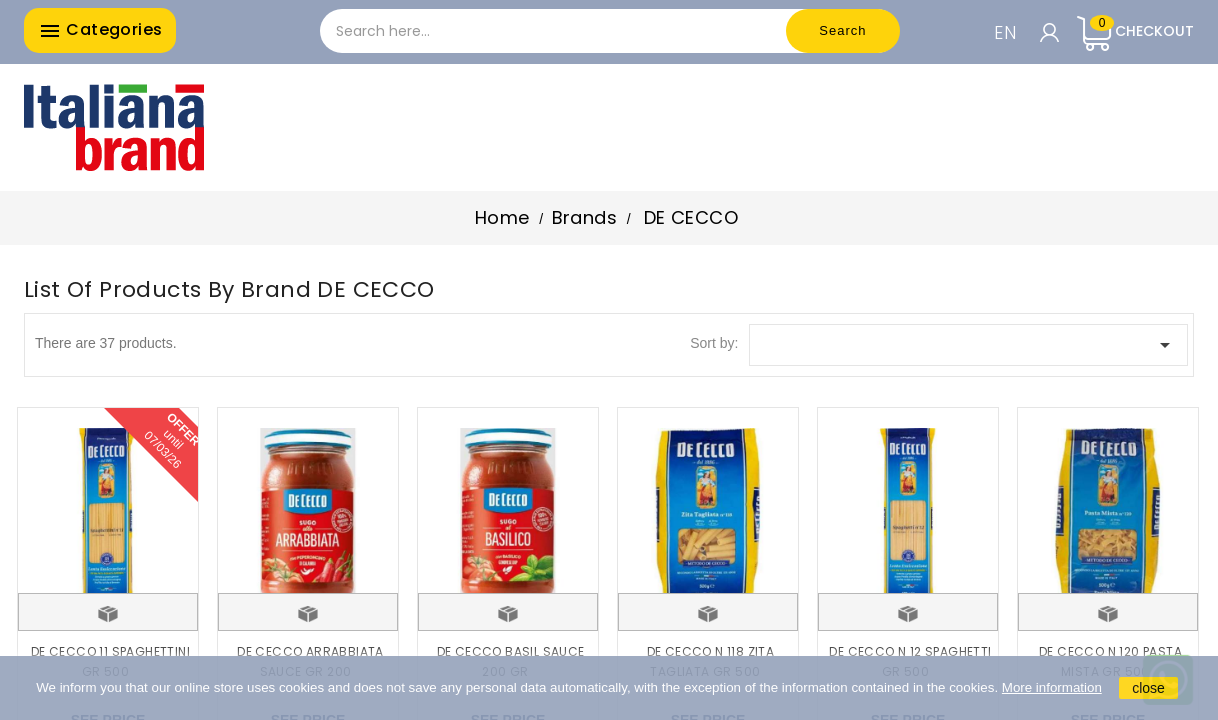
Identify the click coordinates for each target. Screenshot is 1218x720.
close (1148, 688)
